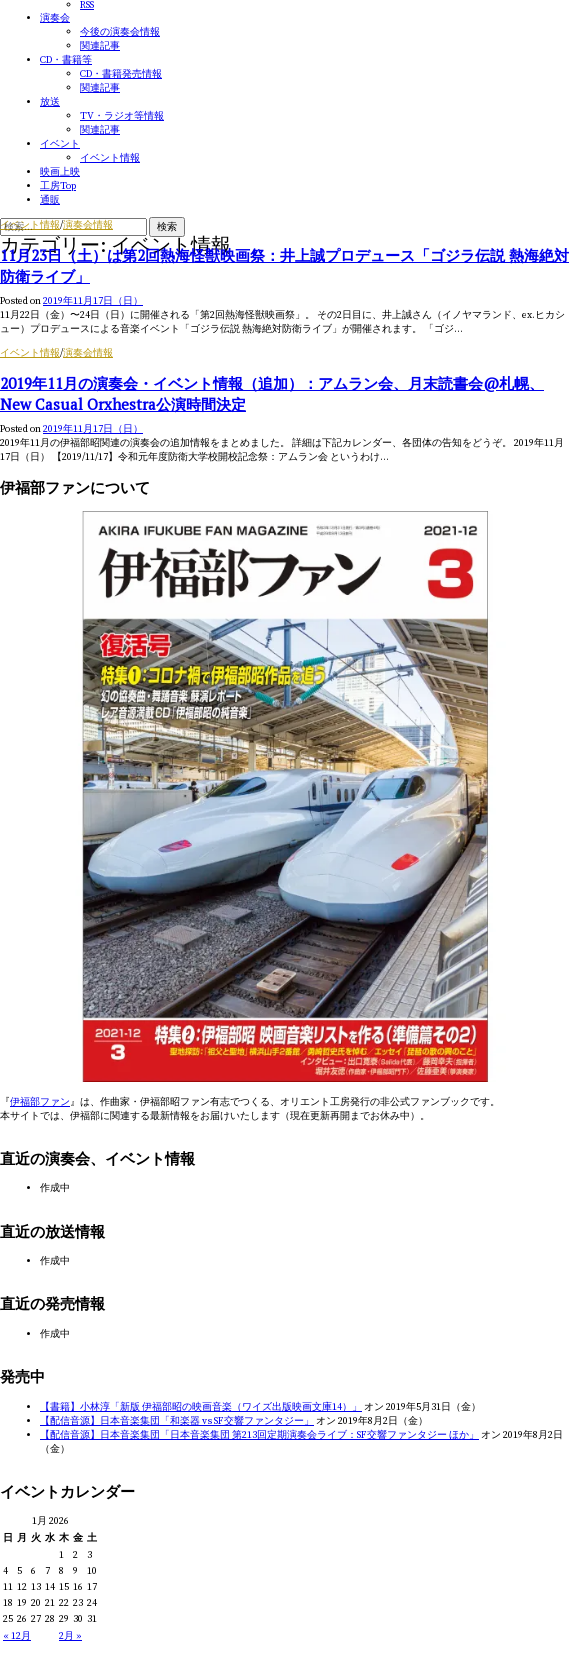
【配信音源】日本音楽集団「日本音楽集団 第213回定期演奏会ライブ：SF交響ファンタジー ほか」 (259, 1435)
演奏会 (55, 18)
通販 (50, 200)
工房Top (58, 186)
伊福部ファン (40, 1102)
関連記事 (100, 46)
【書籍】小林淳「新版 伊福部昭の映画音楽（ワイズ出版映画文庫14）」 (201, 1407)
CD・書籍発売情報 (121, 74)
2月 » (70, 1636)
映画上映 (60, 172)
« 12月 (17, 1636)
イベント (60, 144)
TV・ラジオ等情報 (122, 116)
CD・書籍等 (66, 60)
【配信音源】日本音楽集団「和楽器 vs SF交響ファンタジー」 (177, 1421)
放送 (50, 102)
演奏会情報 (88, 225)
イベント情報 (110, 158)
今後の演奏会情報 (120, 32)
